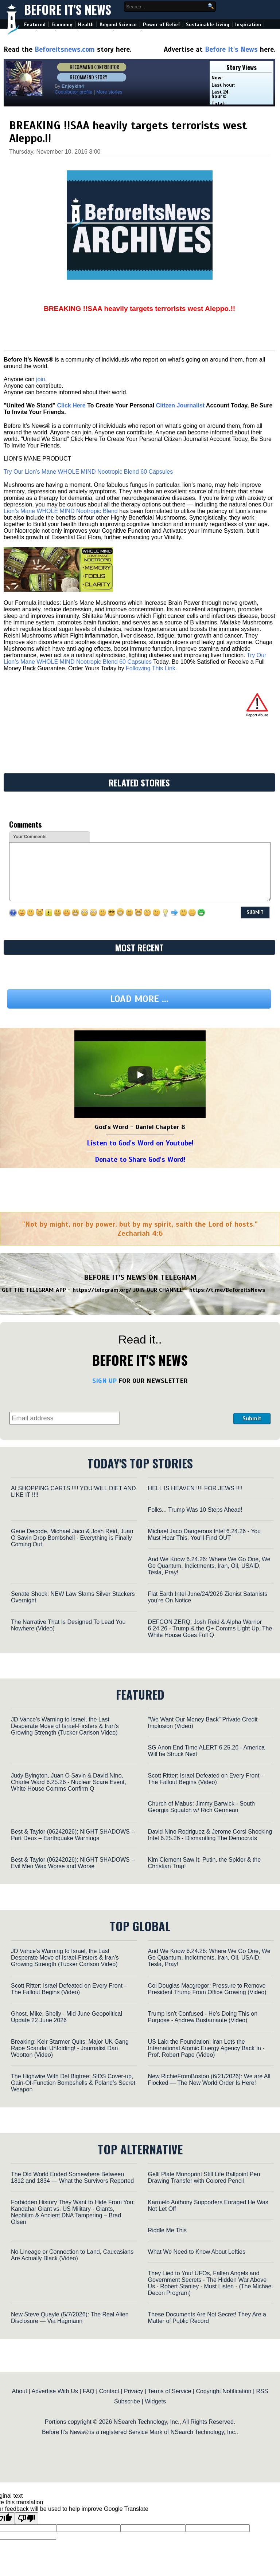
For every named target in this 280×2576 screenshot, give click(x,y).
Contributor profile (73, 92)
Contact (109, 2391)
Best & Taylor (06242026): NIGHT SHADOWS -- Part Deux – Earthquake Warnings (73, 1835)
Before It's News (67, 10)
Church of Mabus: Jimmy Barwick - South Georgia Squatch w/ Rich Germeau (201, 1806)
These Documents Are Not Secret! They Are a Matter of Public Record (207, 2317)
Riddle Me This (167, 2230)
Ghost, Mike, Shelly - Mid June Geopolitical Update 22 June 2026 (66, 2017)
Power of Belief (161, 24)
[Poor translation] (26, 2518)
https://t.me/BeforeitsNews (227, 1290)
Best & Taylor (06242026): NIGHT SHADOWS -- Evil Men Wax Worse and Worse (73, 1863)
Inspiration (248, 24)
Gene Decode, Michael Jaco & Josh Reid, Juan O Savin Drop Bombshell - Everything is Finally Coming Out (72, 1537)
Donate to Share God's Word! (140, 1159)
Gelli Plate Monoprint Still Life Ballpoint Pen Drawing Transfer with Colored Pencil (204, 2177)
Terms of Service (169, 2391)
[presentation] (176, 1406)
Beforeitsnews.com (65, 49)
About (19, 2391)
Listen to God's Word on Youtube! (140, 1143)
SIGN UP (104, 1381)
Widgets (155, 2401)
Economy (61, 24)
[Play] (140, 1075)
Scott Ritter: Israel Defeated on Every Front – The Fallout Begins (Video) (206, 1778)
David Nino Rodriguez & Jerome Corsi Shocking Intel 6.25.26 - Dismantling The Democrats (210, 1835)
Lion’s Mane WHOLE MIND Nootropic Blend (61, 511)
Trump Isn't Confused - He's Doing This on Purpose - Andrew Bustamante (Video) (202, 2017)
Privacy (133, 2391)
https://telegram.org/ (102, 1290)
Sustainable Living (207, 24)
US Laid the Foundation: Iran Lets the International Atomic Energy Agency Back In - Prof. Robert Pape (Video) (206, 2048)
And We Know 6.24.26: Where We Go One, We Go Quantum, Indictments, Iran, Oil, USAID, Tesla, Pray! (209, 1565)
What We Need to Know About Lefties (196, 2252)
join (40, 379)
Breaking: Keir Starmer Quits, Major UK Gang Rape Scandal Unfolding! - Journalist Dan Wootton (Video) (70, 2048)
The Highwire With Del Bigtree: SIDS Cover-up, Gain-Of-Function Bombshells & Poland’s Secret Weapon (73, 2082)
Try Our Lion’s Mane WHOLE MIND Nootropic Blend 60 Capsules (88, 472)
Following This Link (150, 668)
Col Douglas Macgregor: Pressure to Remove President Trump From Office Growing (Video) (207, 1989)
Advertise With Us (55, 2391)
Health (86, 24)
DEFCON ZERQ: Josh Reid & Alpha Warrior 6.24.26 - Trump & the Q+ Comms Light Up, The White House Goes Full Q (210, 1628)
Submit (251, 1418)
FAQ (88, 2391)
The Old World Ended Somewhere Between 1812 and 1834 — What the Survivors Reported (72, 2177)
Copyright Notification (223, 2391)
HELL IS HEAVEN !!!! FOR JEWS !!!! (195, 1488)
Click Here (71, 405)
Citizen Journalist (180, 405)
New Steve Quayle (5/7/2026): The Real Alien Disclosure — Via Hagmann (70, 2317)
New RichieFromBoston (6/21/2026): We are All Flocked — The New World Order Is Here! (209, 2079)
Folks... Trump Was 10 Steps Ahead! (195, 1510)
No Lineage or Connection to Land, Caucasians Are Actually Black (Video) (72, 2255)
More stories (109, 92)
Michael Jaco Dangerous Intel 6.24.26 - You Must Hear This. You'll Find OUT (204, 1534)
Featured (35, 24)
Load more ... (139, 999)
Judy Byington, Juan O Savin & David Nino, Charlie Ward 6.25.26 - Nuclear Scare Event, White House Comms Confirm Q (68, 1782)
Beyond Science (118, 24)
